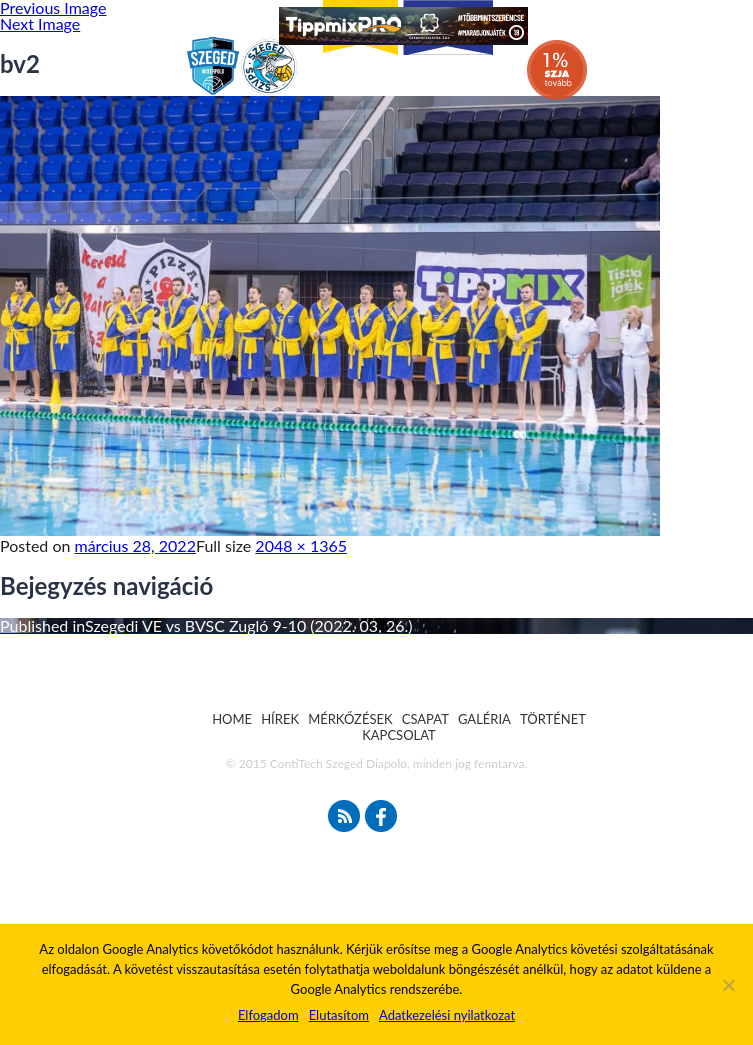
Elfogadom (268, 1015)
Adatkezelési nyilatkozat (447, 1015)
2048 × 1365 (301, 545)
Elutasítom (339, 1015)
